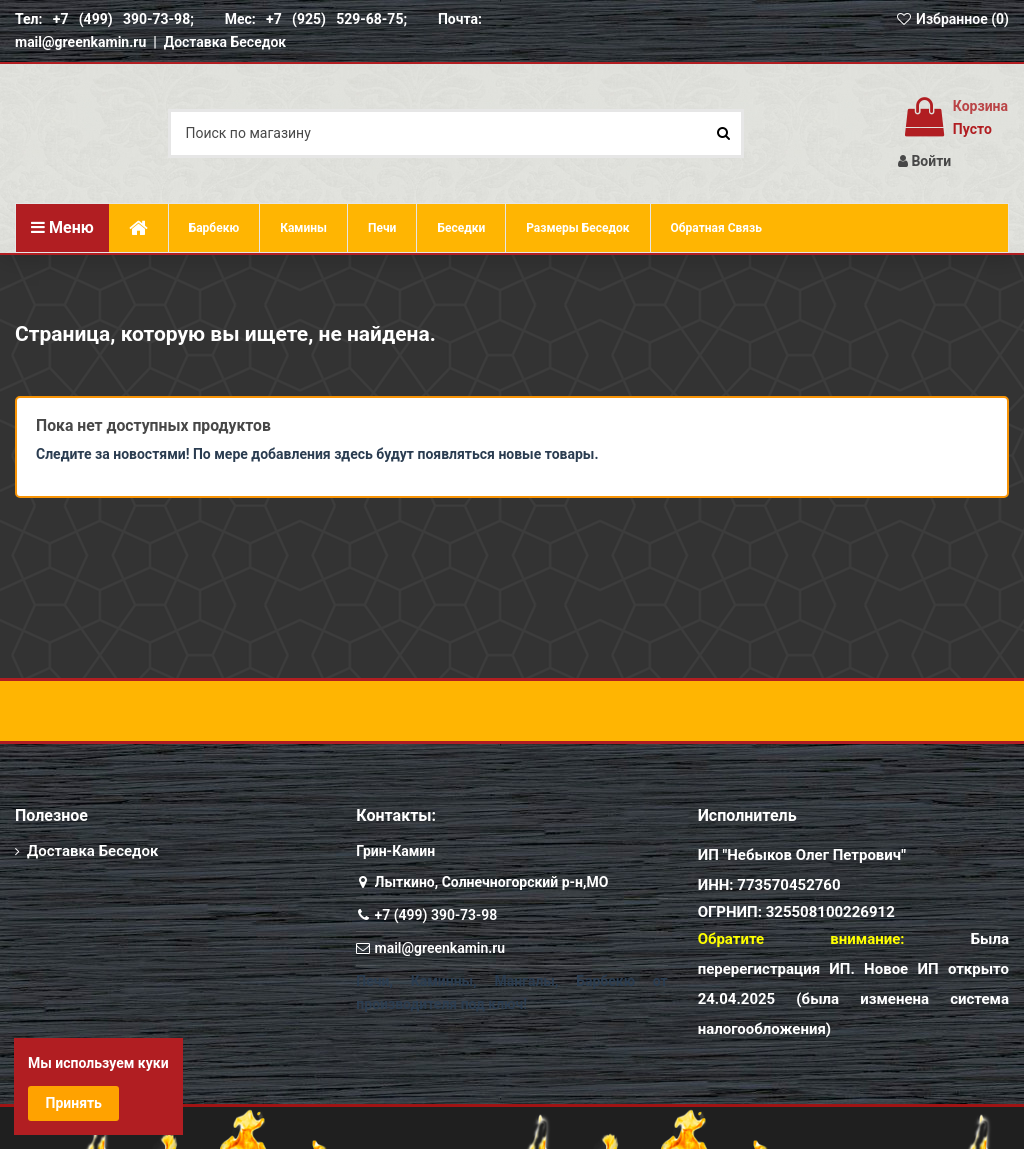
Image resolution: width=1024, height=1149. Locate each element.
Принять (74, 1103)
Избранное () (952, 19)
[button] (577, 228)
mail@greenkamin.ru (440, 948)
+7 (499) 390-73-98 (436, 915)
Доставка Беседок (225, 42)
